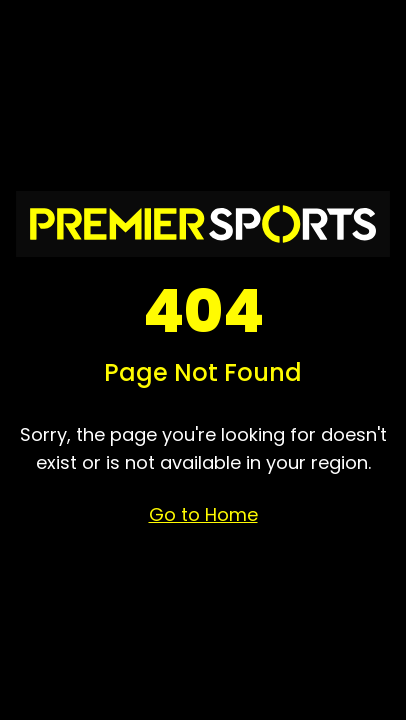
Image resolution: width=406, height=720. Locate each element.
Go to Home (203, 514)
